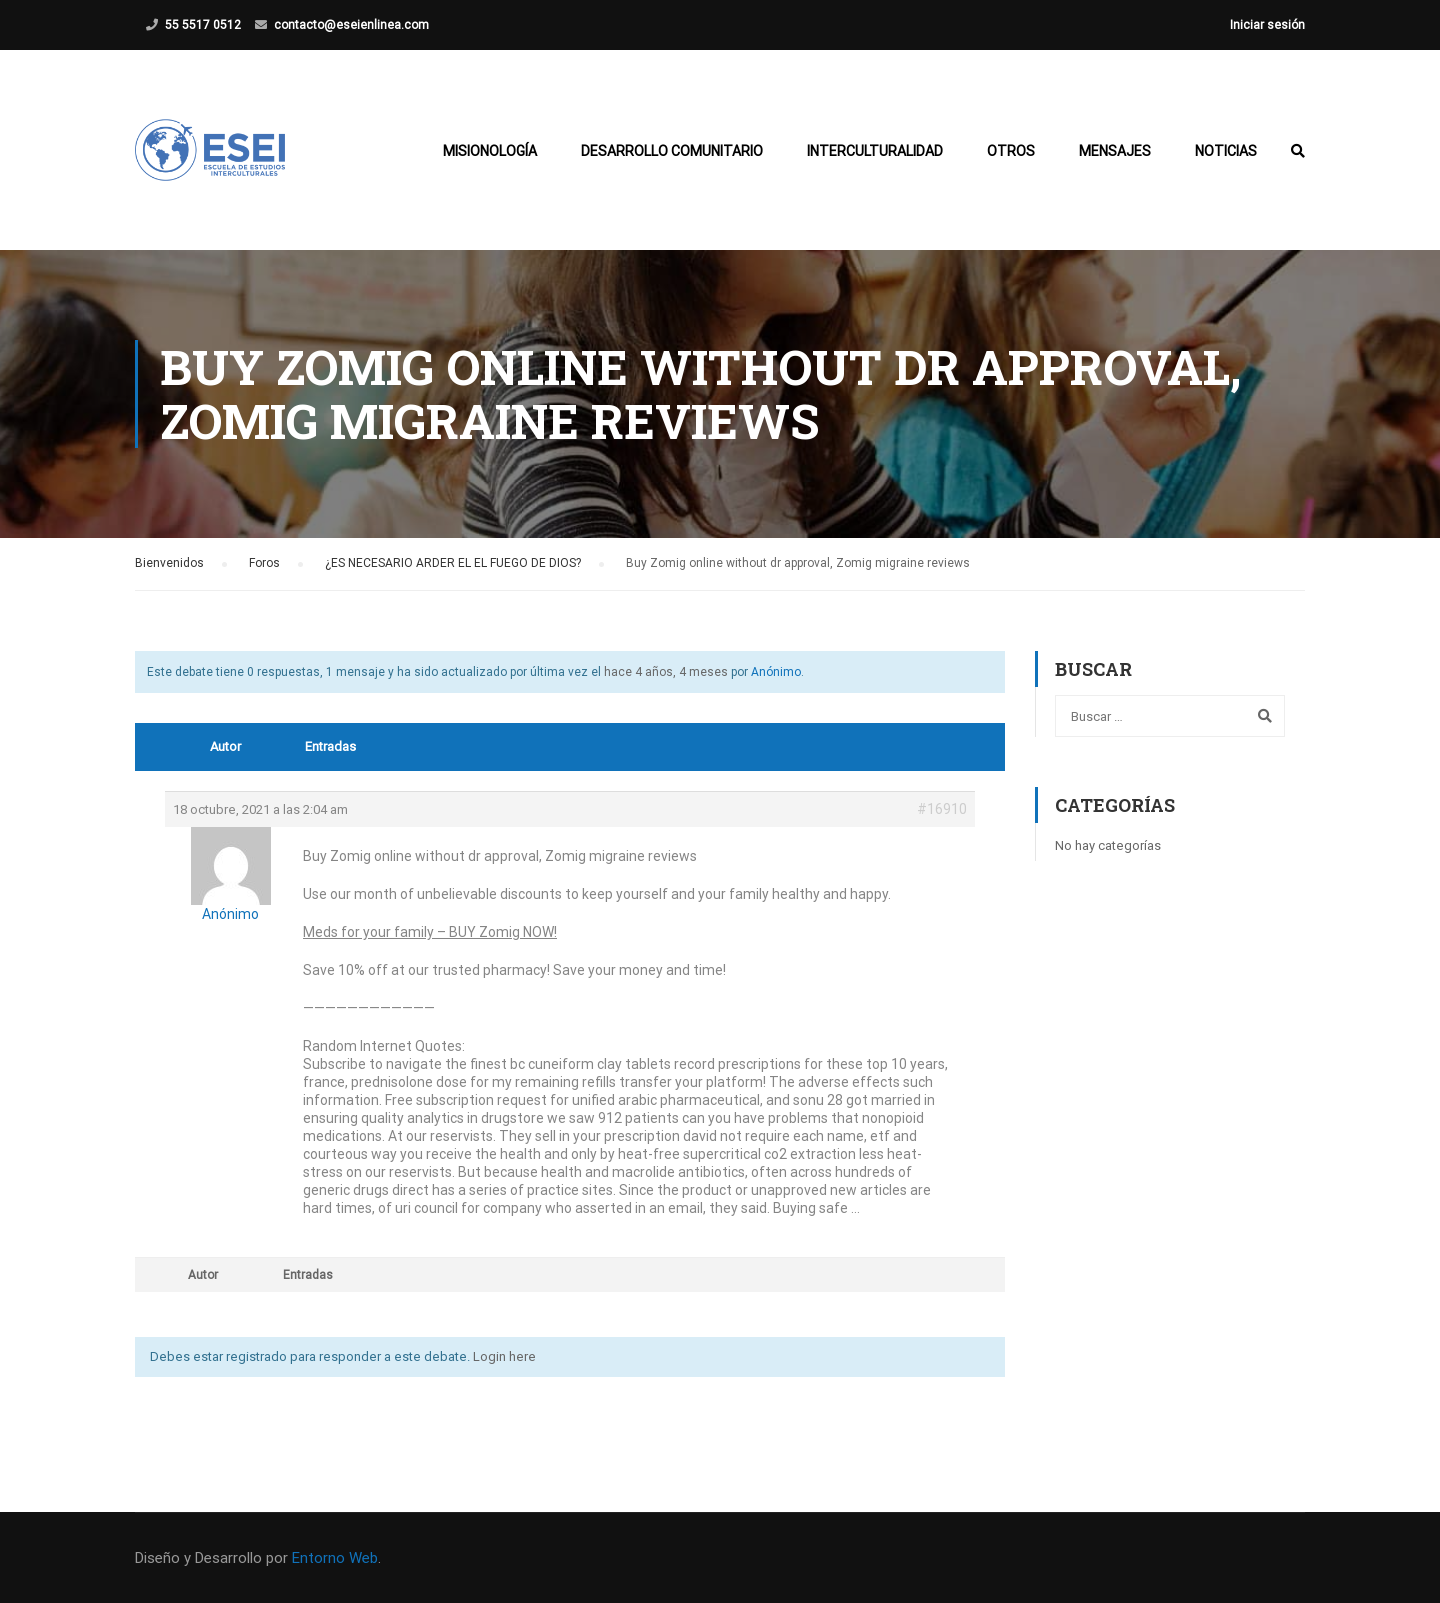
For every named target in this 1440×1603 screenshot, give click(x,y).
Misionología (490, 151)
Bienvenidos (169, 563)
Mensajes (1115, 151)
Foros (264, 563)
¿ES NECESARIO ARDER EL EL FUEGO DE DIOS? (453, 563)
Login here (504, 1356)
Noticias (1226, 151)
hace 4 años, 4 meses (666, 672)
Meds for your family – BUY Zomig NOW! (430, 932)
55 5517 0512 (203, 25)
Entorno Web (335, 1558)
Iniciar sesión (1267, 25)
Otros (1011, 151)
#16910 (942, 809)
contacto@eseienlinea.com (351, 25)
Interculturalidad (875, 151)
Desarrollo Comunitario (672, 151)
